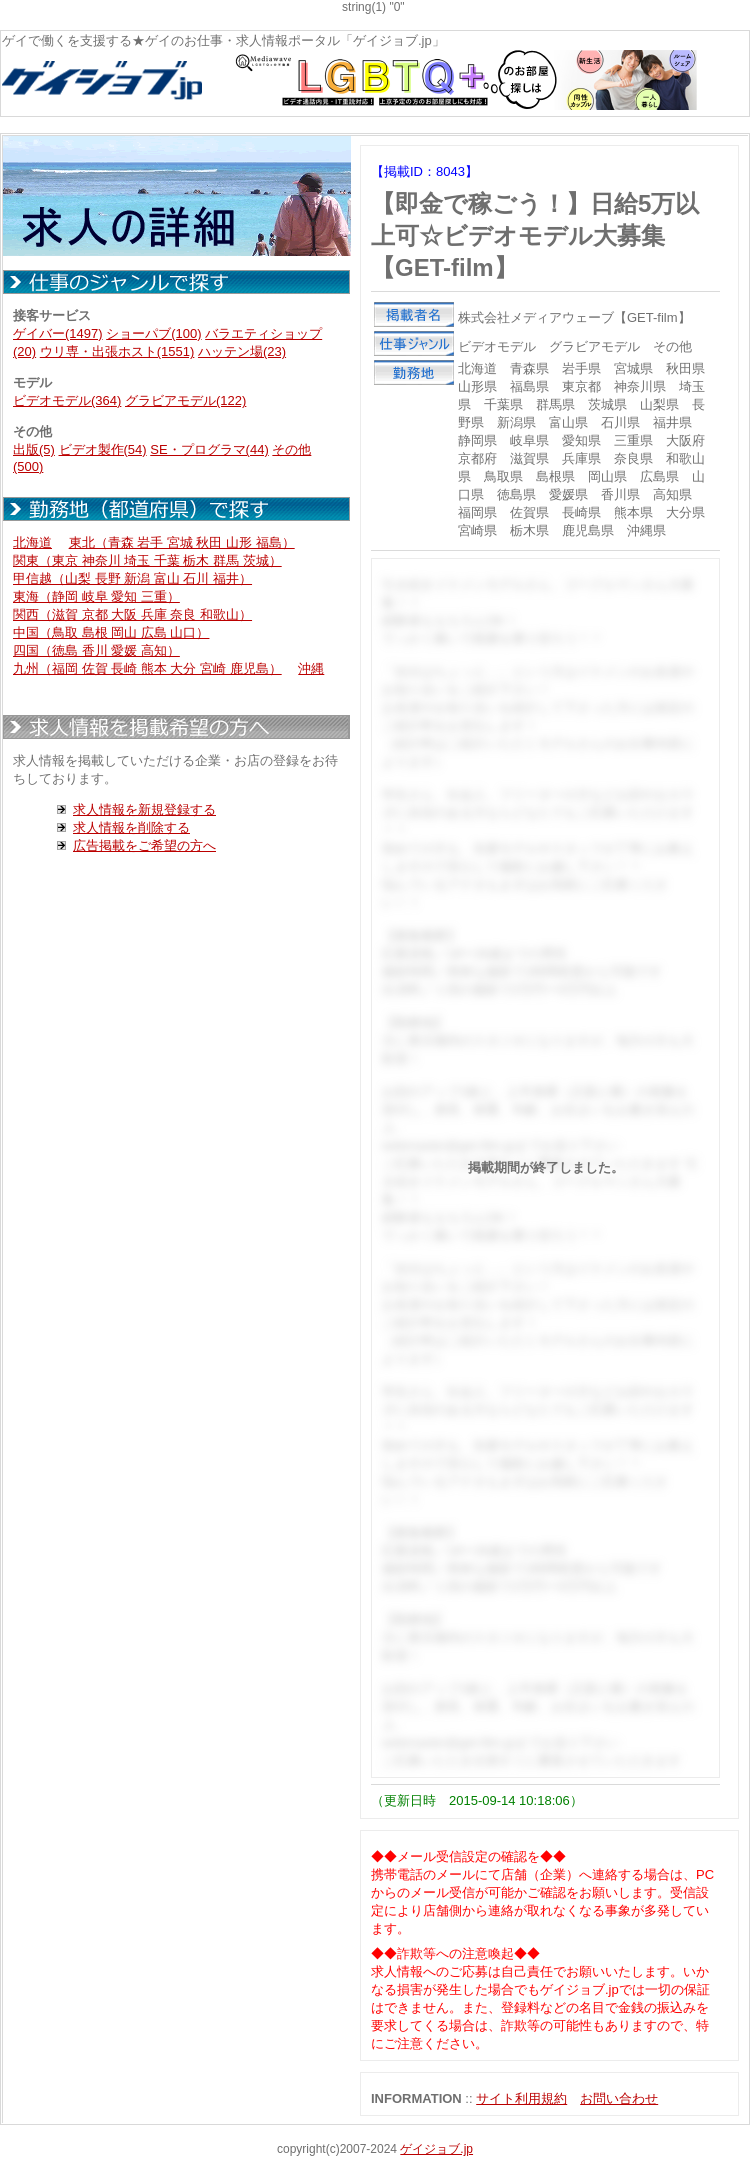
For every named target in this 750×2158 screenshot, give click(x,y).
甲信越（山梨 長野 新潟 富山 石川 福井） (132, 578)
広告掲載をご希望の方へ (144, 845)
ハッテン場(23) (242, 351)
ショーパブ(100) (153, 333)
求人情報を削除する (131, 827)
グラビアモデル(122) (185, 400)
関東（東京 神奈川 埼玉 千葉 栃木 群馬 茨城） (147, 560)
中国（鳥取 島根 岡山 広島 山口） (111, 632)
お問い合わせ (619, 2098)
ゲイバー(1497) (58, 333)
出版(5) (34, 449)
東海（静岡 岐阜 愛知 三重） (96, 596)
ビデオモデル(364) (67, 400)
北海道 (32, 542)
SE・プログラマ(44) (209, 449)
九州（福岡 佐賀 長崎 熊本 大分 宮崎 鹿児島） (147, 668)
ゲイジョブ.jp (436, 2149)
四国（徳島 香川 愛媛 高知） (96, 650)
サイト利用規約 (521, 2098)
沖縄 (311, 668)
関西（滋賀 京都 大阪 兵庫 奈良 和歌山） (132, 614)
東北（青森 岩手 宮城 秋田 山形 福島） (182, 542)
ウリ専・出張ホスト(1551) (117, 351)
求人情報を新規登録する (144, 809)
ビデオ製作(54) (103, 449)
